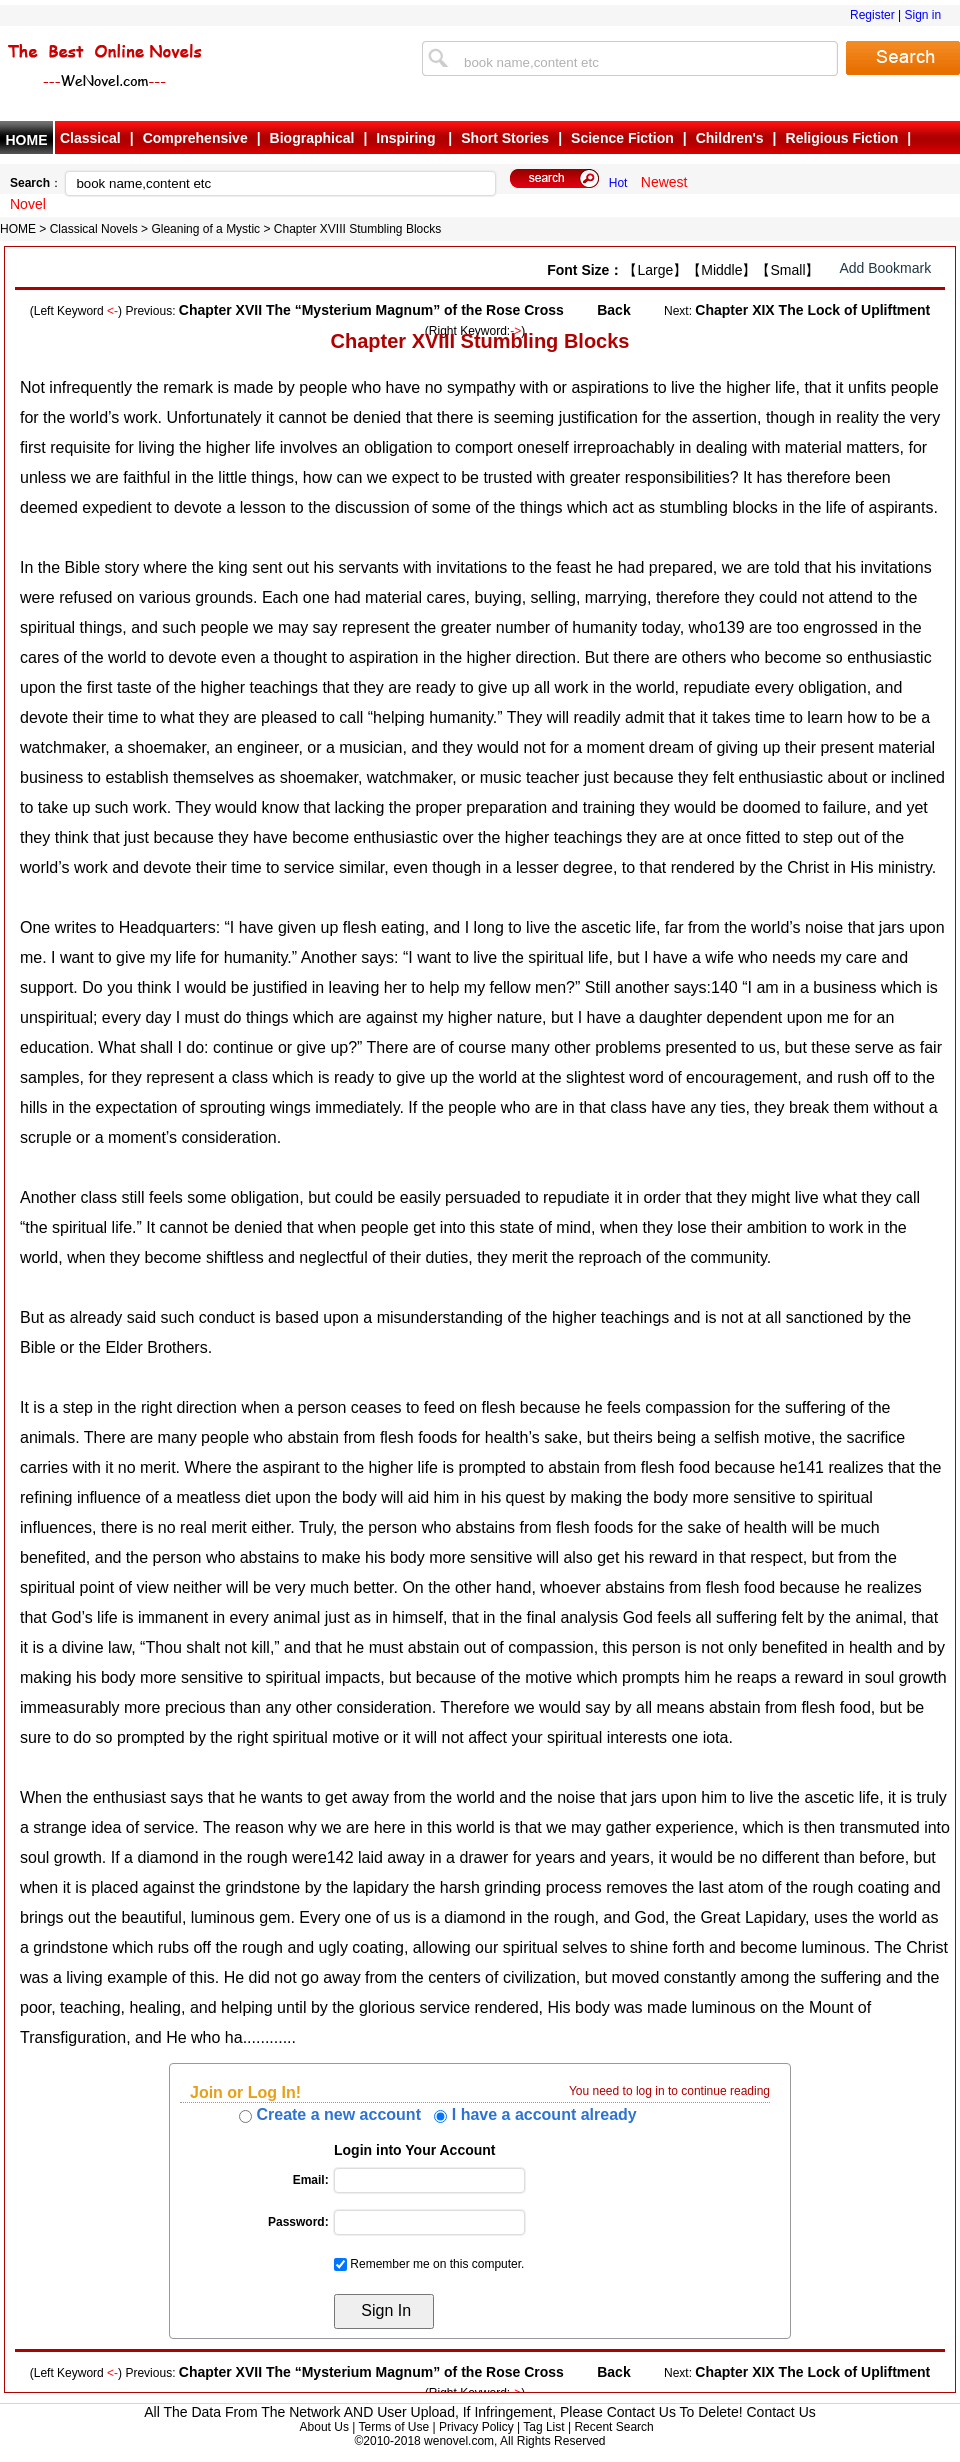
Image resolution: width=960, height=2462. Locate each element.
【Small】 (787, 270)
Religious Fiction (842, 138)
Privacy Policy (476, 2427)
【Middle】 (721, 270)
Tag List (543, 2427)
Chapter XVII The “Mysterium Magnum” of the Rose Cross (371, 310)
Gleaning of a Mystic (205, 229)
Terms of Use (393, 2427)
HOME (27, 140)
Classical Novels (94, 229)
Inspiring (407, 138)
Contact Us (781, 2412)
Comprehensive (195, 138)
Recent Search (613, 2427)
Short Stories (505, 138)
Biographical (312, 138)
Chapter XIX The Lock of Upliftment (812, 310)
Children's (730, 138)
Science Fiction (622, 138)
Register (872, 15)
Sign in (922, 15)
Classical (90, 138)
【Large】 (655, 270)
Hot (618, 183)
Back (613, 310)
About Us (324, 2427)
